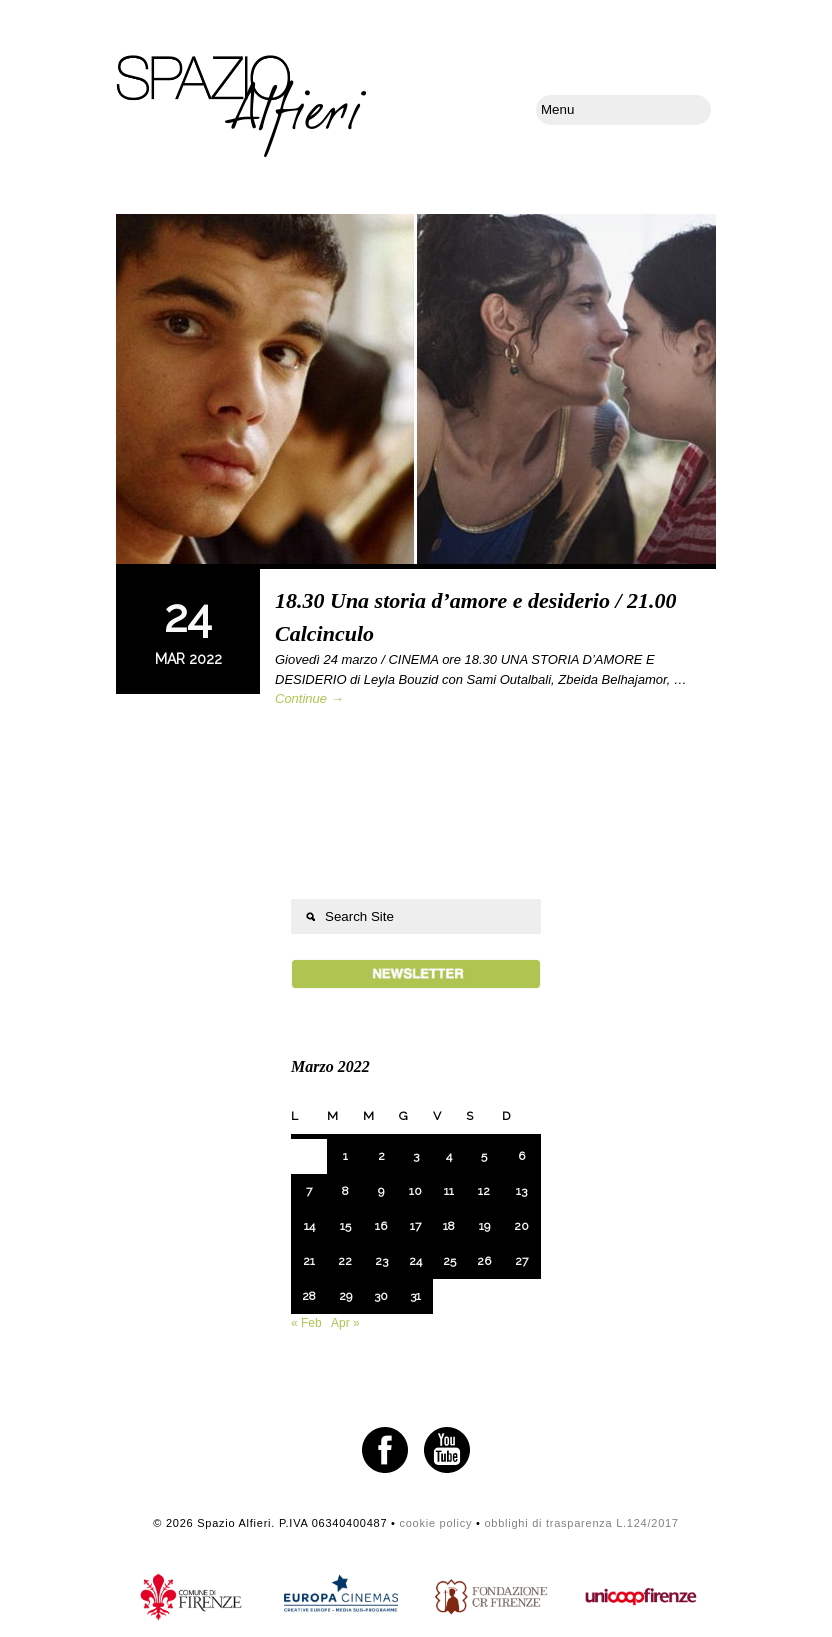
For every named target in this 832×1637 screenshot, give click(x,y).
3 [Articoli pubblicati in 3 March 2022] (416, 1156)
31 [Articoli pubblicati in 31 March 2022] (415, 1296)
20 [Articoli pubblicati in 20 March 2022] (521, 1226)
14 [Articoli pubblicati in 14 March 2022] (309, 1226)
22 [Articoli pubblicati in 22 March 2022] (345, 1261)
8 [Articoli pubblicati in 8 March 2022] (345, 1191)
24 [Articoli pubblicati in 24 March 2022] (415, 1261)
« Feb (306, 1323)
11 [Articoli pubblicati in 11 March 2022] (449, 1191)
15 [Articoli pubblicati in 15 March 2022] (345, 1226)
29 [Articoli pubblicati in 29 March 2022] (345, 1296)
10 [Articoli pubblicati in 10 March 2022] (415, 1191)
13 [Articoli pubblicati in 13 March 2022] (521, 1191)
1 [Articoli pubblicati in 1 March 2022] (345, 1156)
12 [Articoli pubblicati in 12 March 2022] (484, 1191)
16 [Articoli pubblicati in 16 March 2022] (381, 1226)
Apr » (345, 1323)
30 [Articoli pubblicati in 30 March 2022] (381, 1296)
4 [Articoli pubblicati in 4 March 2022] (449, 1156)
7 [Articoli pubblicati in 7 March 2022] (309, 1191)
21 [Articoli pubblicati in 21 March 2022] (309, 1261)
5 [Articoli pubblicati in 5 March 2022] (484, 1156)
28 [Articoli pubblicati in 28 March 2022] (309, 1296)
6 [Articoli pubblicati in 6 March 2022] (521, 1156)
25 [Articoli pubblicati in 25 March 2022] (449, 1261)
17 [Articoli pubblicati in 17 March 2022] (415, 1226)
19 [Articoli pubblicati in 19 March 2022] (484, 1226)
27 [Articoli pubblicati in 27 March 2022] (521, 1261)
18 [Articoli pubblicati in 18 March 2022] (449, 1226)
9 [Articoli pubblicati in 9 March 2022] (381, 1191)
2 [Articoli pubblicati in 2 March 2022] (381, 1156)
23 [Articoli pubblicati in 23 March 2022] (381, 1261)
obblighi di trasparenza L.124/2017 (581, 1523)
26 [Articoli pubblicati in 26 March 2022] (484, 1261)
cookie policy (435, 1523)
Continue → (309, 698)
